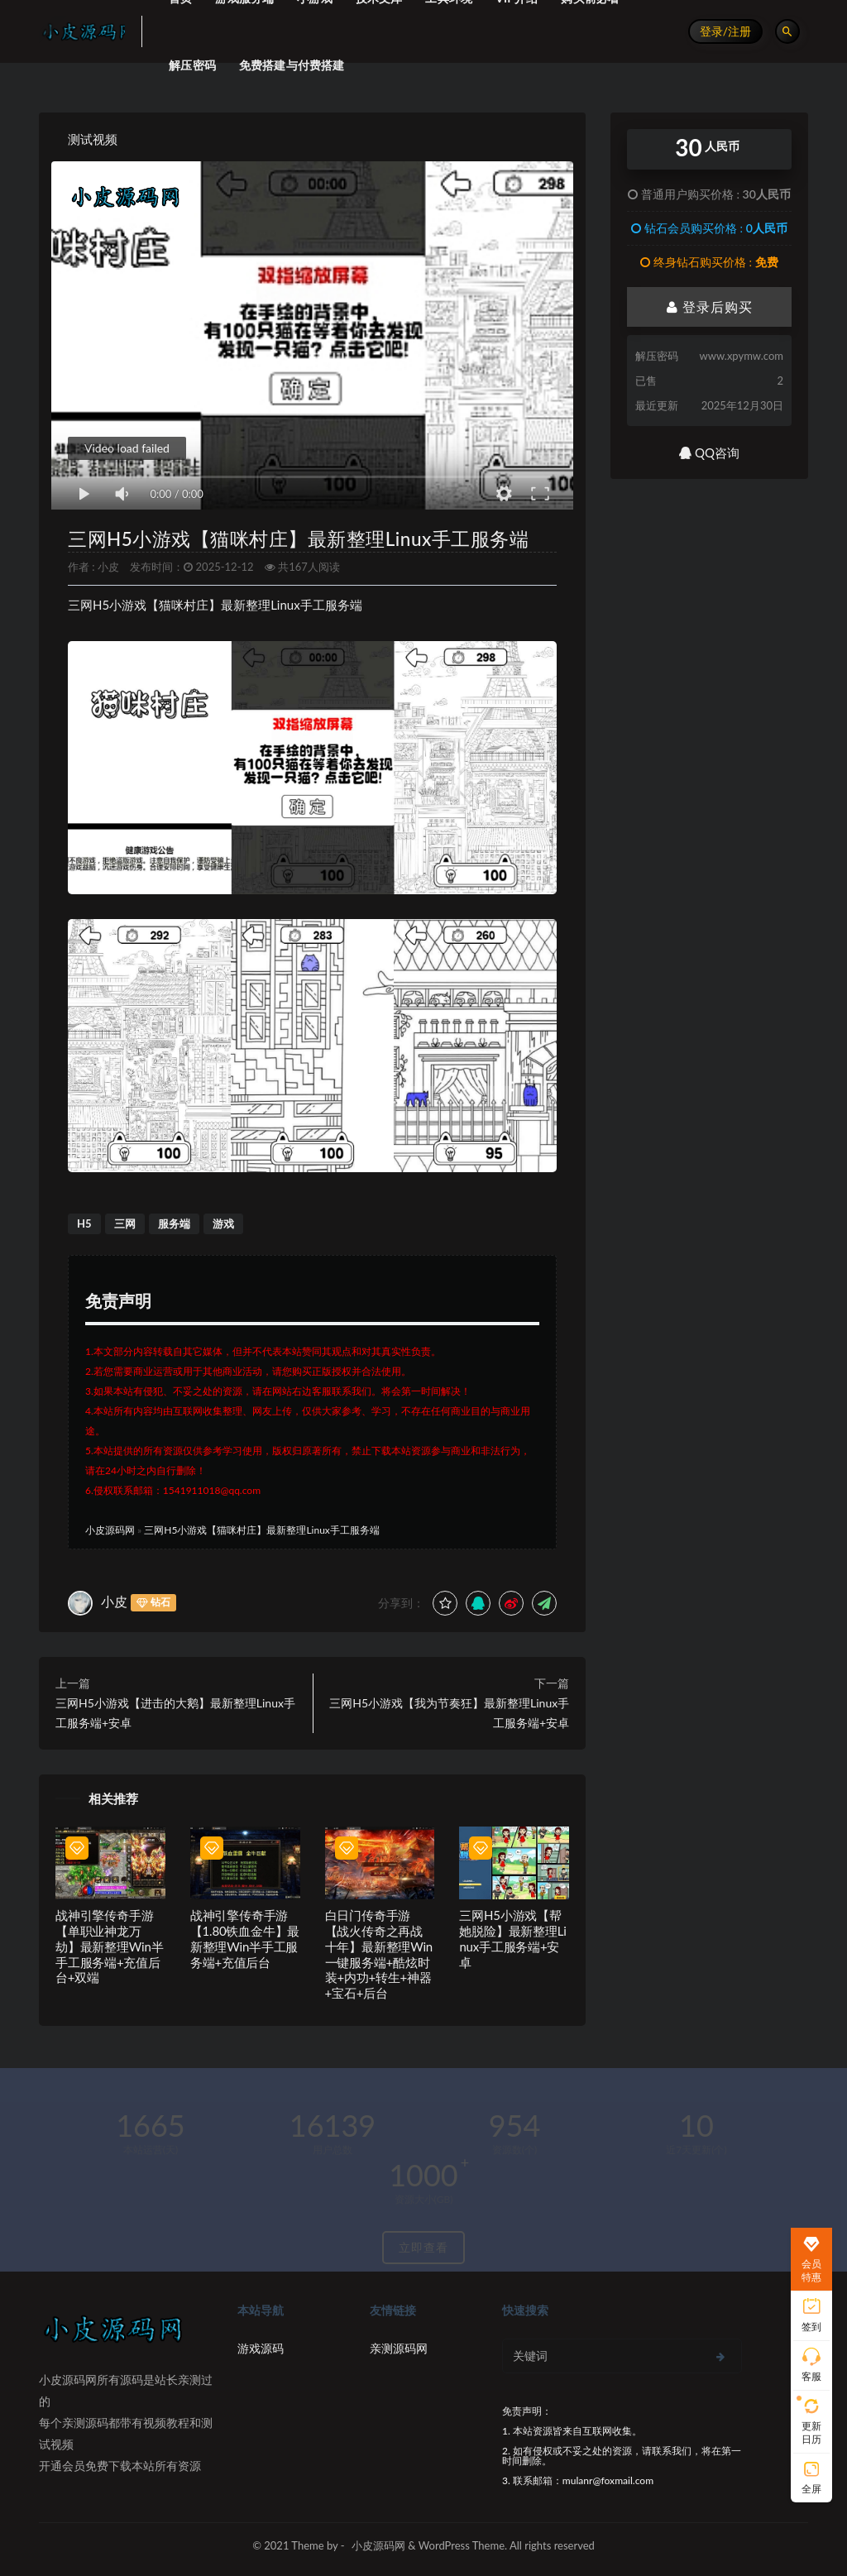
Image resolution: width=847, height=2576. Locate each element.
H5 (84, 1223)
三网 (125, 1223)
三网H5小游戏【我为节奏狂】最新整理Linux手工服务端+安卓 (449, 1713)
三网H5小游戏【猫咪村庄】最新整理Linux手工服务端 (298, 539)
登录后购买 (710, 306)
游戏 (223, 1223)
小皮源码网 (110, 1530)
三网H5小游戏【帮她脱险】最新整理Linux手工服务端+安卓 (512, 1938)
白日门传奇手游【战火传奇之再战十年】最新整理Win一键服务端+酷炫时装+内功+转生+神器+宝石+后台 (379, 1954)
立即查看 (423, 2247)
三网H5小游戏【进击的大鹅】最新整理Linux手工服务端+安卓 (175, 1713)
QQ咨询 (709, 452)
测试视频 (92, 139)
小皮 (108, 566)
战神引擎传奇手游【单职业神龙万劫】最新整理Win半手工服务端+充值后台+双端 (109, 1946)
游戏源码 (260, 2348)
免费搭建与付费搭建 (292, 65)
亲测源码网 (399, 2348)
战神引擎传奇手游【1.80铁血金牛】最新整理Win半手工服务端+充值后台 (244, 1938)
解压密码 (192, 65)
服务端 (174, 1223)
